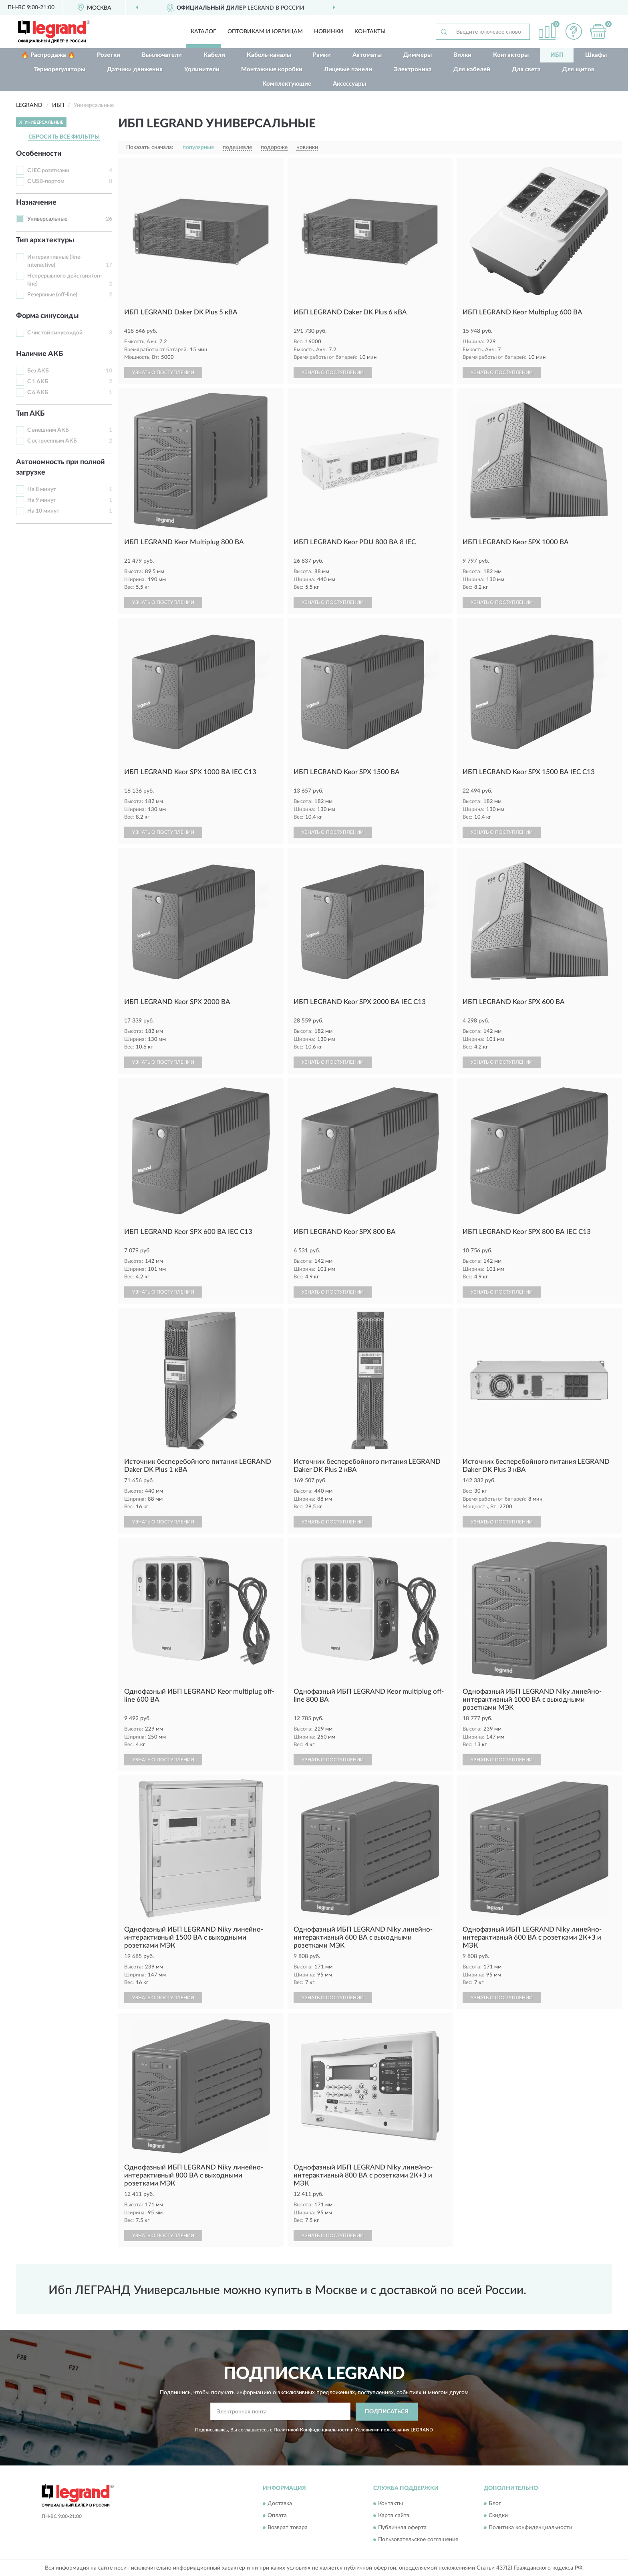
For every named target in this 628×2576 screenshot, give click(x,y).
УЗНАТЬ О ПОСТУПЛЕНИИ (163, 372)
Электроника (413, 69)
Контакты (370, 31)
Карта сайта (393, 2516)
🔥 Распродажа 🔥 (48, 55)
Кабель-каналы (269, 55)
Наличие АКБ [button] (39, 354)
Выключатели (162, 55)
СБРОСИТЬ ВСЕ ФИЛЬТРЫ (64, 137)
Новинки (328, 31)
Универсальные (47, 219)
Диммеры (417, 55)
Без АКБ (38, 371)
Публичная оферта (402, 2528)
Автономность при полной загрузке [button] (60, 467)
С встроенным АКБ (52, 441)
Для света (526, 69)
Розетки (108, 55)
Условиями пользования (382, 2429)
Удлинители (201, 69)
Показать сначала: (149, 147)
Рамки (322, 55)
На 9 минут (41, 500)
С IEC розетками (48, 170)
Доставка (280, 2504)
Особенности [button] (39, 153)
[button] (574, 31)
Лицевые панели (348, 69)
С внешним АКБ (48, 430)
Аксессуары (349, 84)
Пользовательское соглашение (418, 2540)
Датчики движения (135, 69)
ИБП (557, 55)
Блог (495, 2504)
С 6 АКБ (37, 392)
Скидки (498, 2516)
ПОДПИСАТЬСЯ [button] (387, 2412)
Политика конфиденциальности (530, 2528)
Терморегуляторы (59, 69)
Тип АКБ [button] (30, 413)
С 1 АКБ (37, 381)
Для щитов (578, 69)
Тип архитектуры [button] (45, 240)
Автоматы (367, 55)
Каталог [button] (203, 31)
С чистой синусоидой (55, 333)
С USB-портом (45, 181)
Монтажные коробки (271, 69)
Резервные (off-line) (52, 295)
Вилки (462, 55)
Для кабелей (471, 69)
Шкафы (596, 55)
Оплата (277, 2516)
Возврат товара (288, 2528)
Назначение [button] (36, 202)
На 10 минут (43, 511)
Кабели (214, 55)
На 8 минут (41, 489)
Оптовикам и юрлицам (265, 31)
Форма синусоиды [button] (47, 316)
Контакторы (511, 55)
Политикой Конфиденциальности (312, 2429)
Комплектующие (286, 84)
